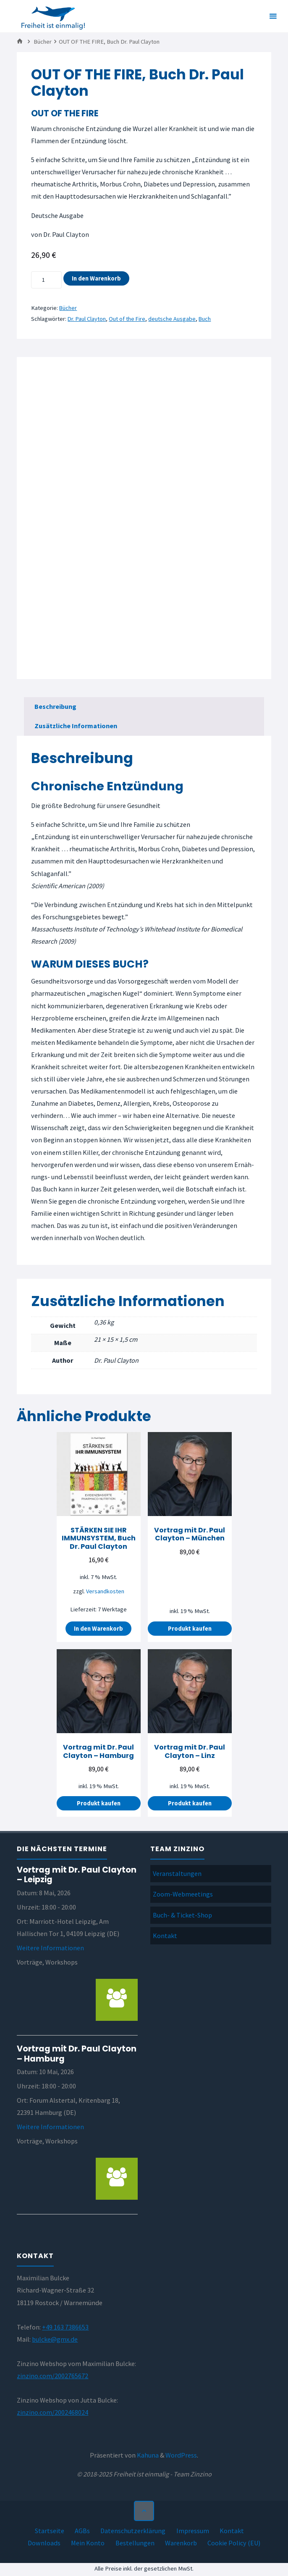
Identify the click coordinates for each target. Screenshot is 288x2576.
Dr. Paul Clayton (87, 319)
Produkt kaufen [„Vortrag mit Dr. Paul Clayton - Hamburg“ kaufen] (98, 1802)
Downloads (43, 2541)
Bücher (43, 41)
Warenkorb (181, 2541)
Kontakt (165, 1935)
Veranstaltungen (177, 1872)
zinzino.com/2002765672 (52, 2375)
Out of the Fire (128, 319)
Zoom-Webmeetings (183, 1893)
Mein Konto (88, 2541)
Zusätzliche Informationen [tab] (75, 725)
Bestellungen (134, 2541)
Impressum (192, 2529)
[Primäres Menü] (273, 16)
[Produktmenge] (46, 280)
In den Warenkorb (96, 278)
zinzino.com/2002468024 (52, 2411)
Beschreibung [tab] (55, 706)
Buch (206, 319)
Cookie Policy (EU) (234, 2541)
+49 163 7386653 (65, 2326)
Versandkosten (105, 1591)
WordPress (181, 2454)
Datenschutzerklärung (132, 2529)
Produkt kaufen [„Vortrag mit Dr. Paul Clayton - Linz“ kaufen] (190, 1802)
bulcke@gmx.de (55, 2338)
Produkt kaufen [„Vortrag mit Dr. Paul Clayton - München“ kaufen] (190, 1628)
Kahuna (147, 2454)
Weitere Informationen (50, 1947)
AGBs (82, 2529)
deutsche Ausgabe (173, 319)
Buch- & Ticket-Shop (182, 1914)
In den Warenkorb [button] (98, 1628)
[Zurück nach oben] (144, 2510)
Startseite (49, 2529)
